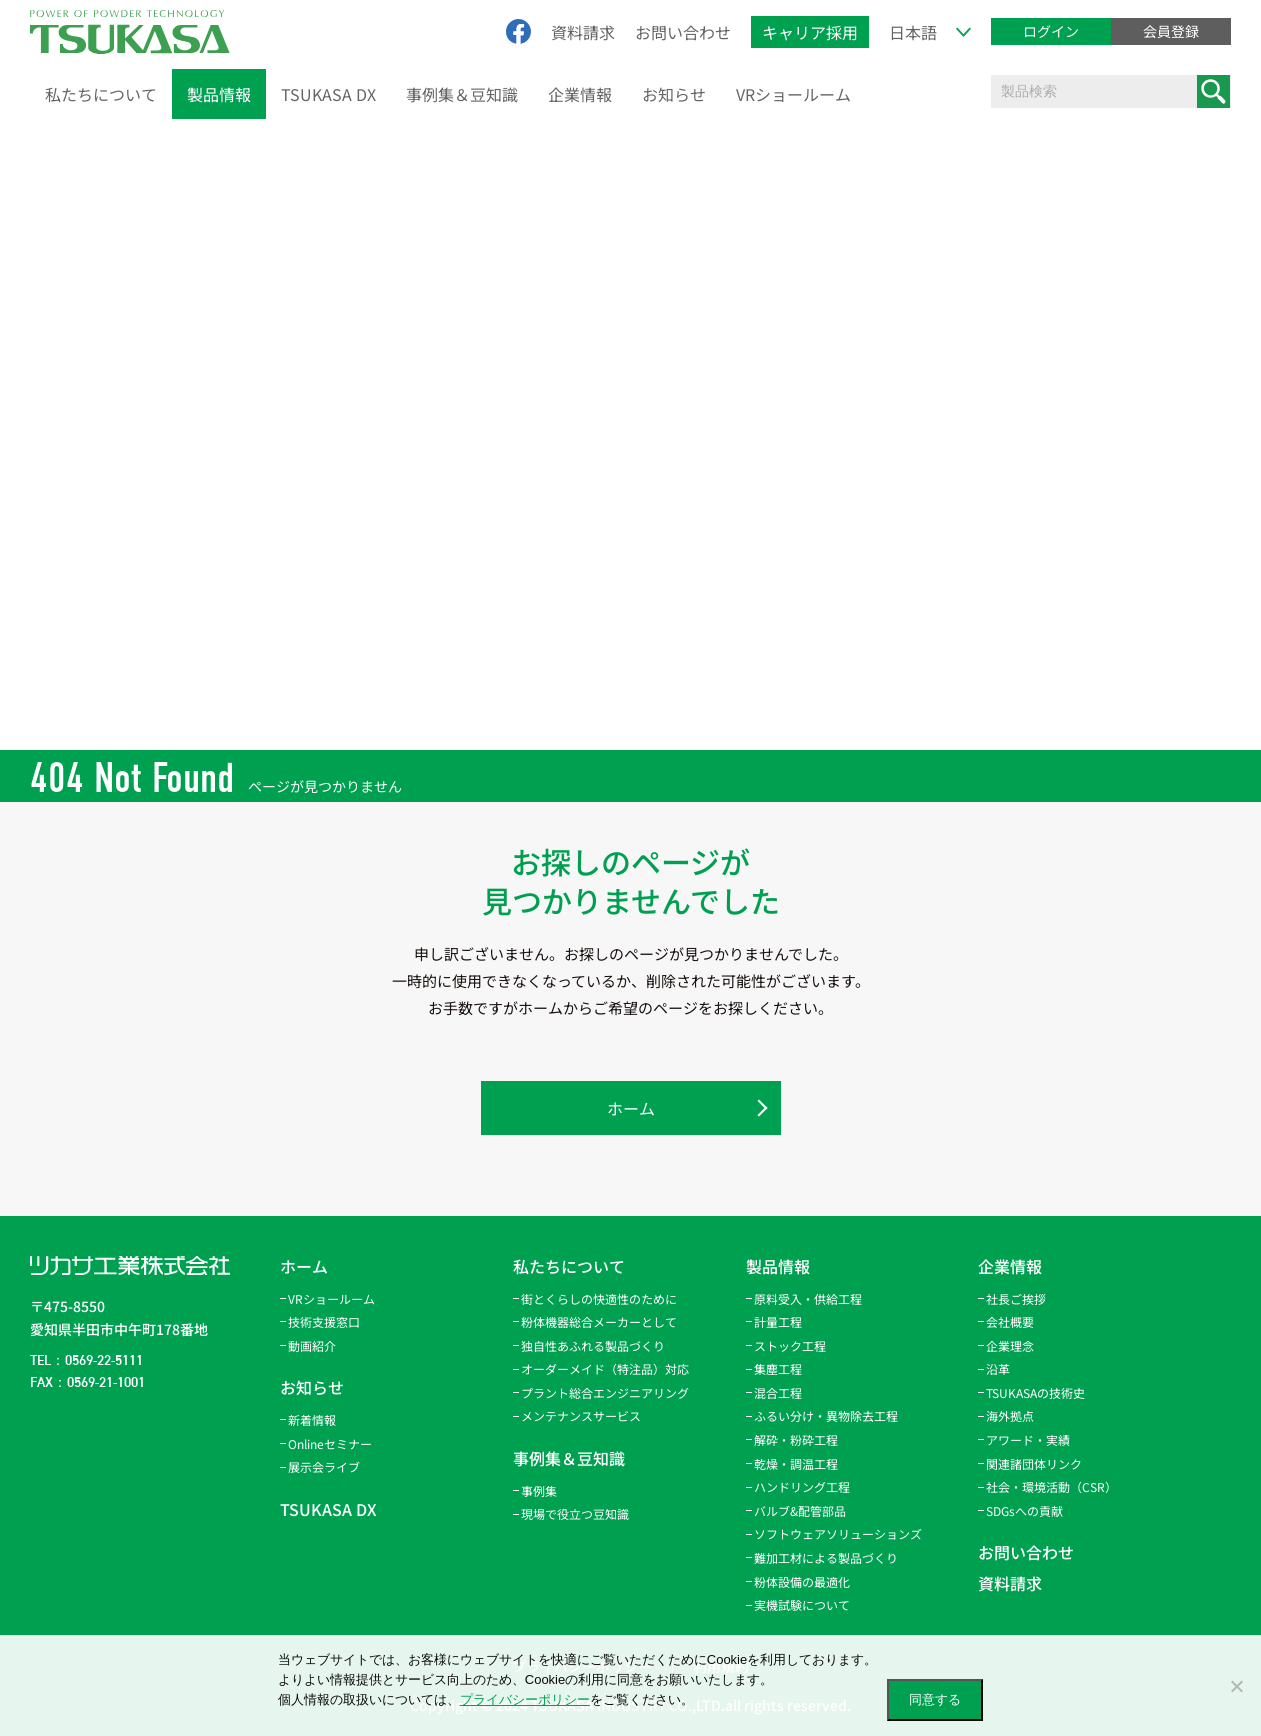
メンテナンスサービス (581, 1415)
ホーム (631, 1108)
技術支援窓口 (324, 1321)
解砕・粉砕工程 (796, 1439)
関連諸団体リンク (1034, 1463)
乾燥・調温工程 (796, 1463)
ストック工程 (790, 1345)
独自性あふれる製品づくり (593, 1345)
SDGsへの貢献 (1024, 1510)
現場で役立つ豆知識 (575, 1513)
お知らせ (674, 94)
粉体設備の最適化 (802, 1581)
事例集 (539, 1490)
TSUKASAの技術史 (1035, 1392)
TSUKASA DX (328, 94)
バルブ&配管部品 (800, 1510)
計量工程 (778, 1321)
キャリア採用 (810, 32)
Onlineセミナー (330, 1443)
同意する (935, 1699)
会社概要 (1010, 1321)
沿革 (998, 1368)
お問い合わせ (683, 32)
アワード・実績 (1028, 1439)
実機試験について (802, 1604)
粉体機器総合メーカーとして (599, 1321)
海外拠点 (1010, 1415)
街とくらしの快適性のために (599, 1298)
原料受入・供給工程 (808, 1298)
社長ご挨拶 (1016, 1298)
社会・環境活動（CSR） (1051, 1486)
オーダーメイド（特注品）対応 (605, 1368)
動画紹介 (312, 1345)
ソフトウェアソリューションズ (838, 1533)
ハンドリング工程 (802, 1486)
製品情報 (219, 94)
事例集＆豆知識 (462, 94)
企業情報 (580, 94)
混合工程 (778, 1392)
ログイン (1051, 31)
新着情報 (312, 1419)
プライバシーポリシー (525, 1699)
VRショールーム (793, 94)
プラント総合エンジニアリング (605, 1392)
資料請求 (583, 32)
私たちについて (101, 94)
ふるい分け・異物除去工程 (826, 1415)
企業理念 (1010, 1345)
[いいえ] (1236, 1686)
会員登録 (1171, 31)
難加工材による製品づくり (826, 1557)
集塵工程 (778, 1368)
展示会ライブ (324, 1466)
